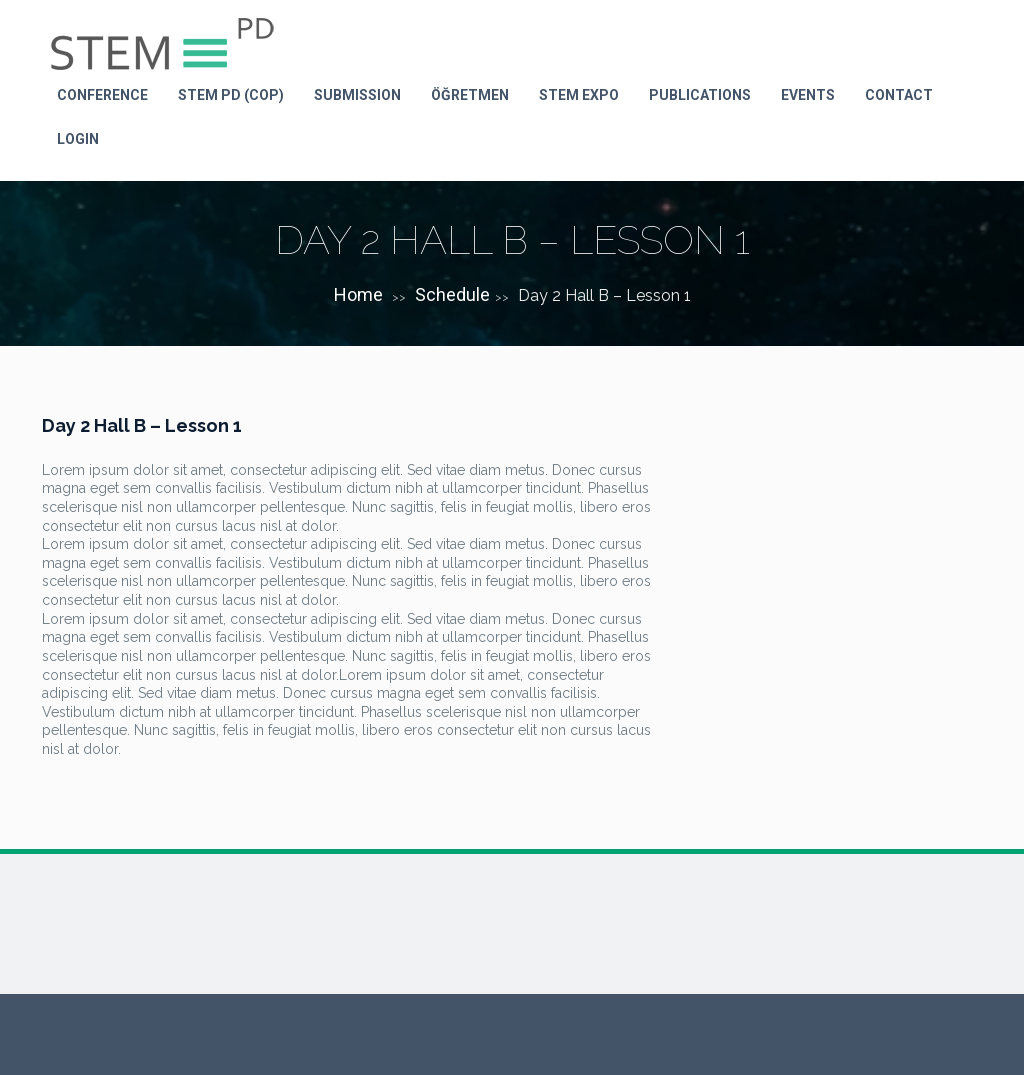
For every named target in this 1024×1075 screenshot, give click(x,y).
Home (358, 294)
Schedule (452, 294)
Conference (102, 95)
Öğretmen (470, 95)
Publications (700, 95)
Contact (899, 95)
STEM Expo (579, 95)
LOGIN (78, 139)
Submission (357, 95)
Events (808, 95)
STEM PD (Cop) (231, 95)
